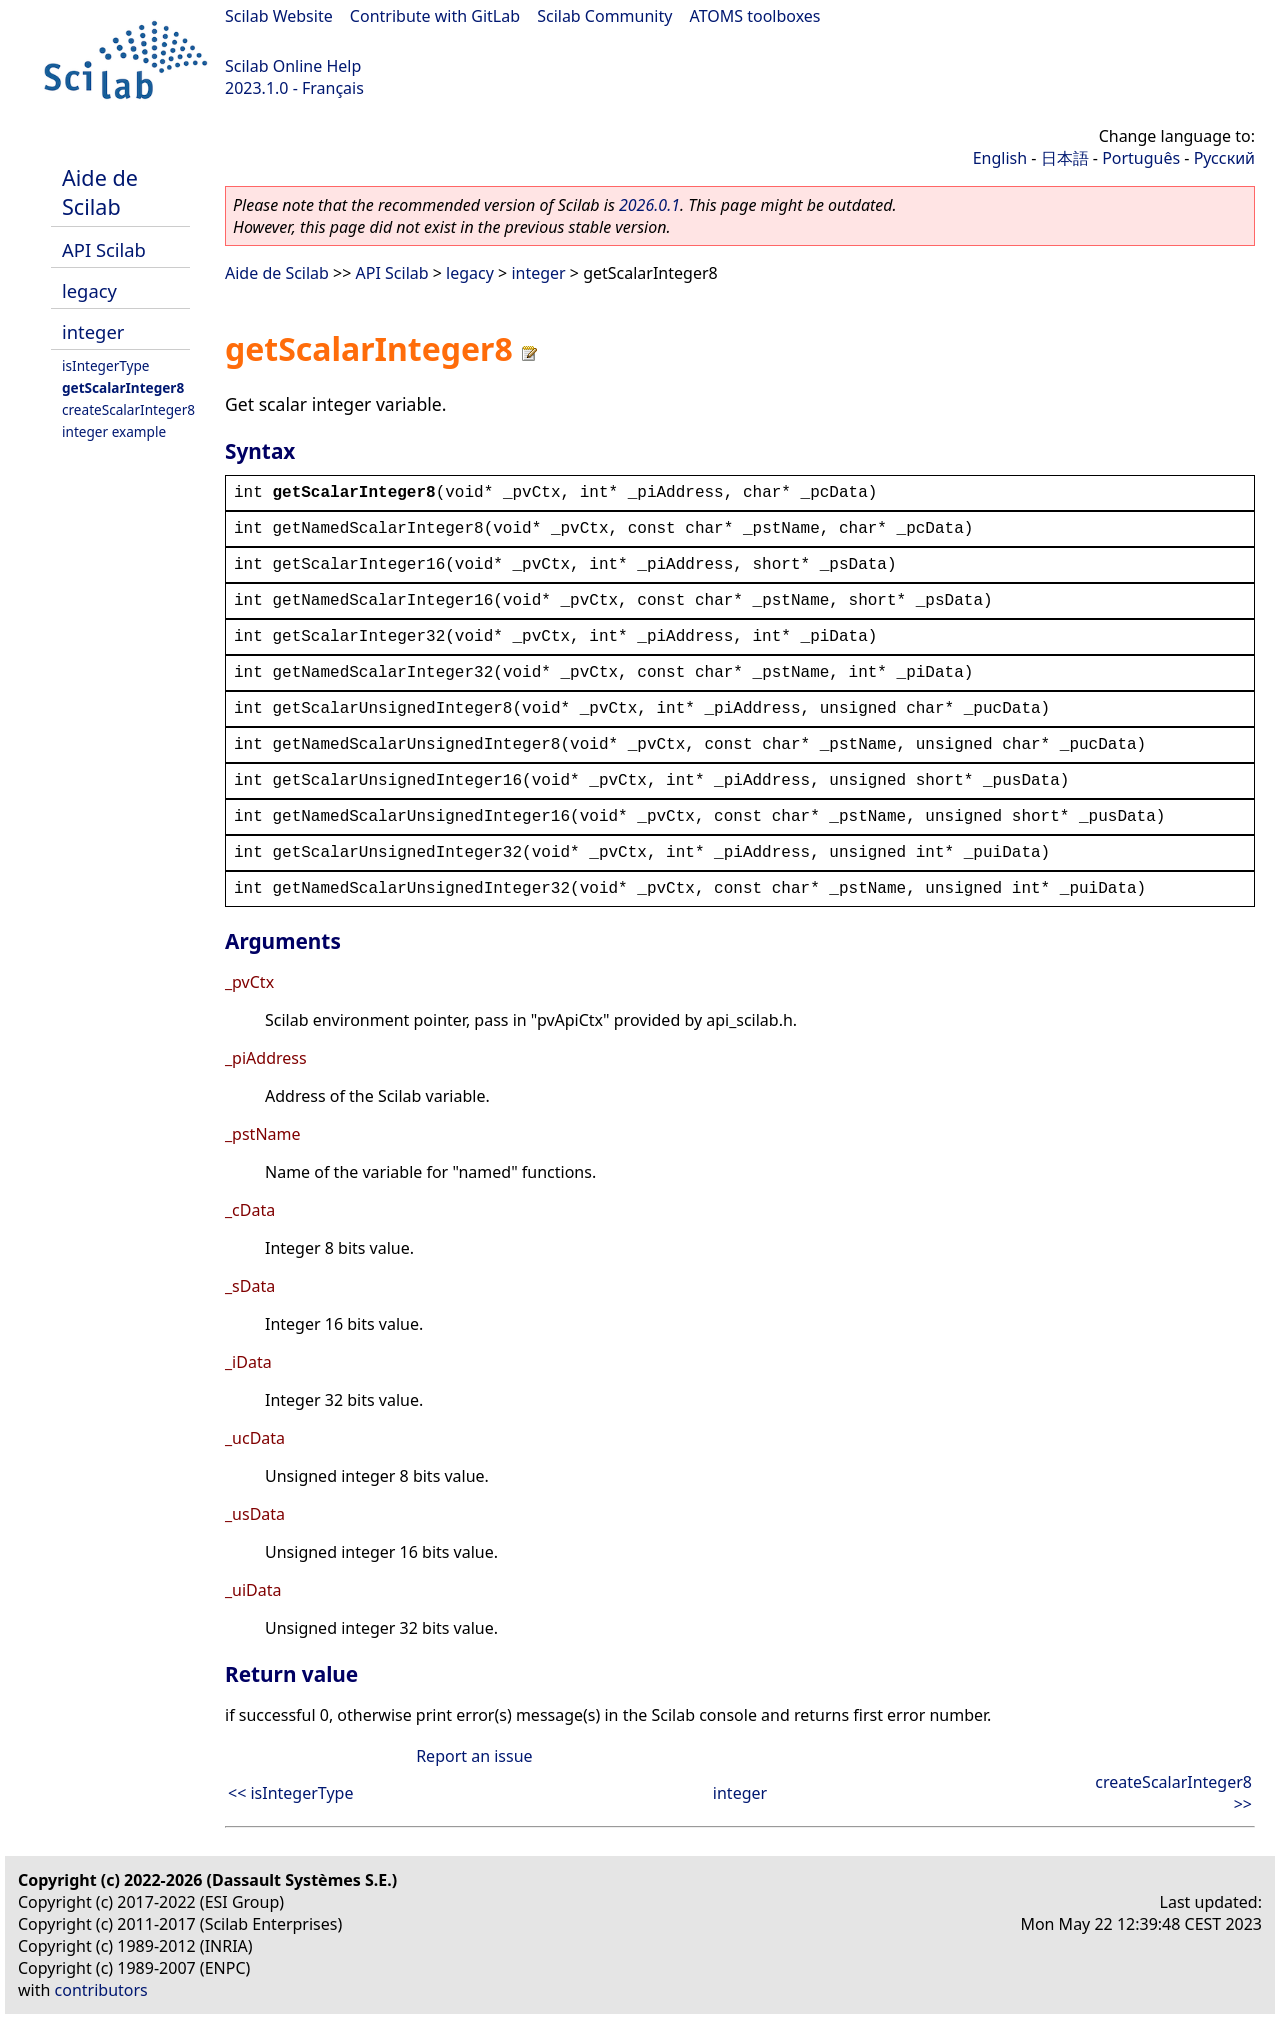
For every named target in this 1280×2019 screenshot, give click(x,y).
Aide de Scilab (100, 192)
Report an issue (474, 1756)
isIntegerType (106, 365)
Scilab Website (279, 16)
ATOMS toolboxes (755, 16)
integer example (114, 431)
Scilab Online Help (293, 66)
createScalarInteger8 (128, 409)
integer (93, 331)
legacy (89, 290)
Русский (1224, 158)
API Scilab (104, 249)
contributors (101, 1990)
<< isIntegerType (290, 1793)
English (1000, 158)
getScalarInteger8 (123, 387)
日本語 (1065, 158)
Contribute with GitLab (435, 16)
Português (1141, 158)
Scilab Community (604, 16)
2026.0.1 (649, 205)
